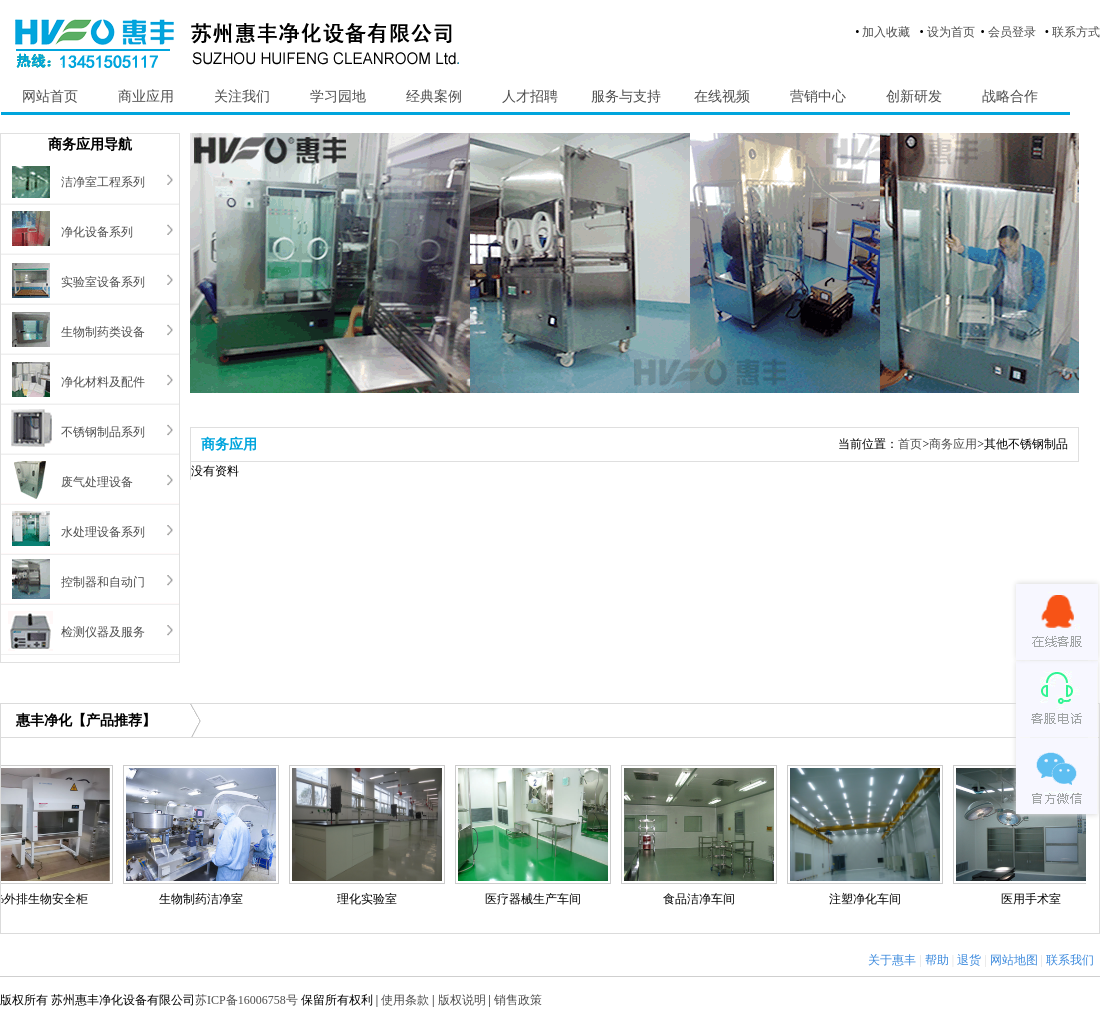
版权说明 (462, 1000)
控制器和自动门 (103, 582)
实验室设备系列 (103, 282)
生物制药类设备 (103, 332)
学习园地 (338, 96)
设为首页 (951, 32)
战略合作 (1010, 96)
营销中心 (818, 96)
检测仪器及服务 (103, 632)
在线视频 (722, 96)
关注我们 (242, 96)
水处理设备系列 (103, 532)
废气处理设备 (97, 482)
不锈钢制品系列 (103, 432)
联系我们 (1070, 960)
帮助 (937, 960)
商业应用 (146, 96)
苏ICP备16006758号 (246, 1000)
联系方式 (1076, 32)
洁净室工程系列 (103, 182)
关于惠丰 (892, 960)
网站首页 (50, 96)
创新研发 (914, 96)
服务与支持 (626, 96)
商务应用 (953, 444)
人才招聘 (530, 96)
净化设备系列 (97, 232)
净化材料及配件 (103, 382)
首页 (910, 444)
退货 (969, 960)
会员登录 (1012, 32)
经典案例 (434, 96)
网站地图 (1014, 960)
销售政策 (518, 1000)
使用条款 (405, 1000)
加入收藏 (886, 32)
